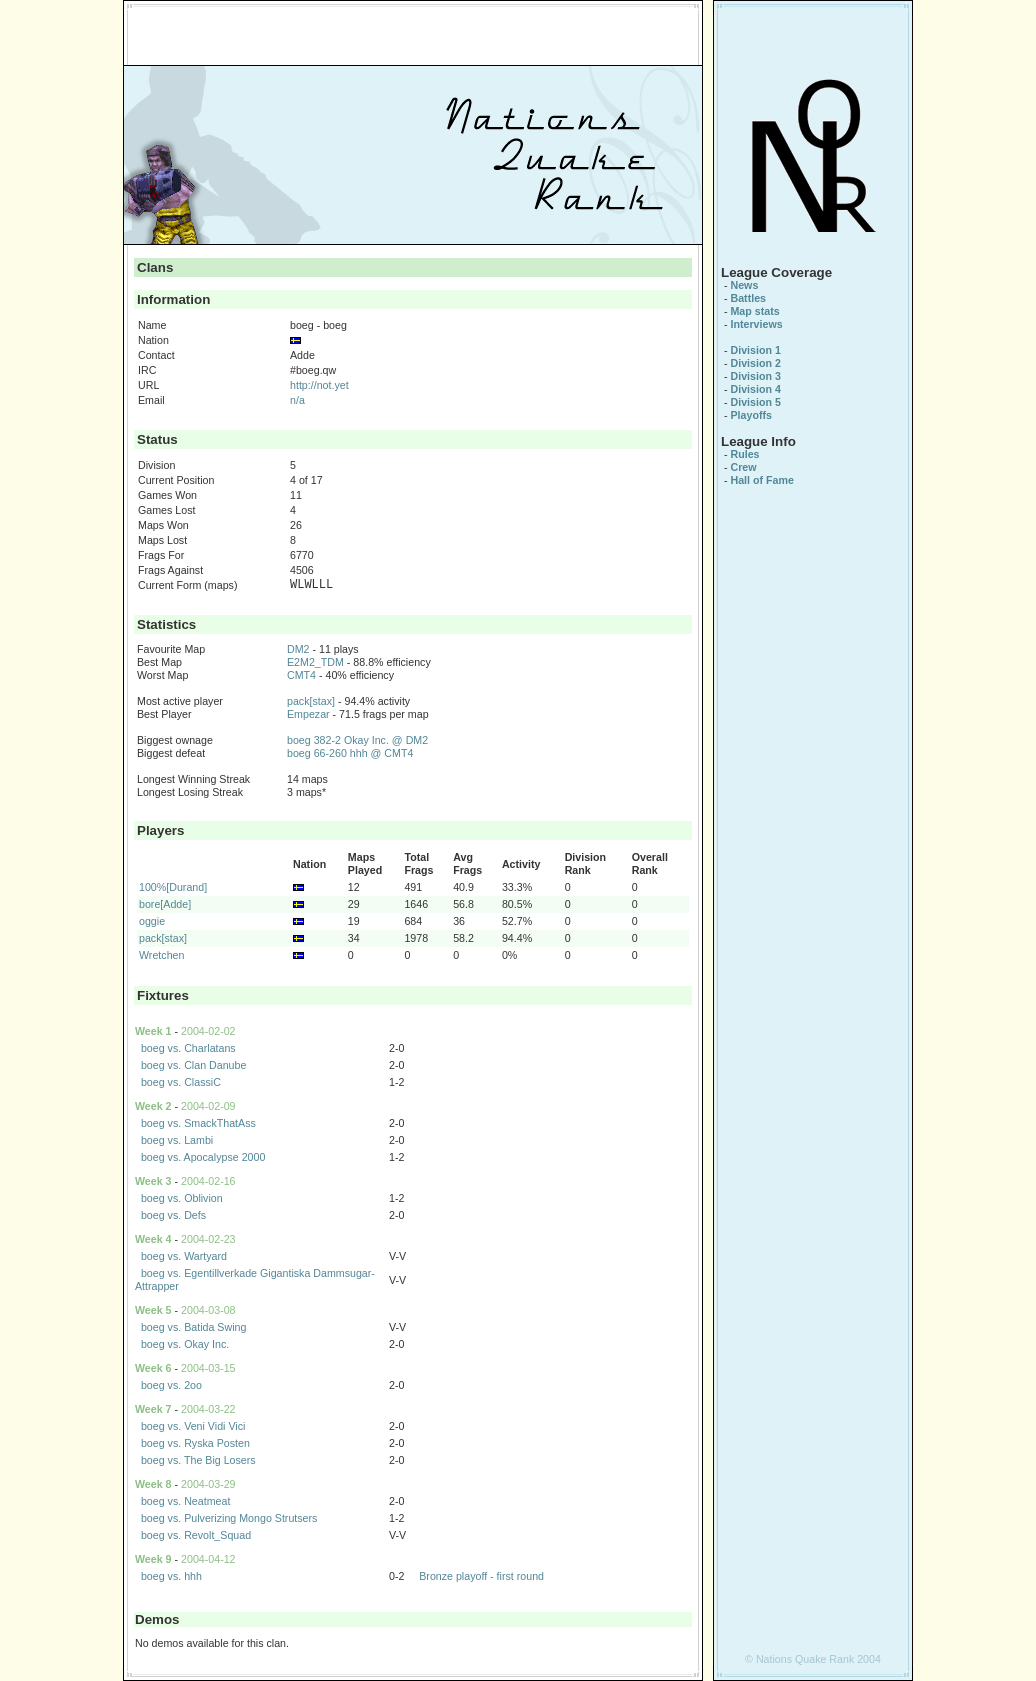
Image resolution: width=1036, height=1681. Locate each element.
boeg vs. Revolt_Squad (196, 1535)
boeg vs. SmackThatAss (198, 1123)
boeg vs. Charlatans (188, 1048)
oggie (152, 921)
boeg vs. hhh (171, 1576)
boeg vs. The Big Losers (198, 1460)
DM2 (298, 649)
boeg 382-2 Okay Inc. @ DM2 (357, 740)
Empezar (308, 714)
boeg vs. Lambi (177, 1140)
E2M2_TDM (315, 662)
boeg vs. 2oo (171, 1385)
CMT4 (301, 675)
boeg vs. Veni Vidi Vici (193, 1426)
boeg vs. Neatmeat (185, 1501)
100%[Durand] (173, 887)
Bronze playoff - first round (481, 1576)
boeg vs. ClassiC (181, 1082)
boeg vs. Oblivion (182, 1198)
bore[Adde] (165, 904)
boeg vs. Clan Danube (193, 1065)
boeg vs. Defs (173, 1215)
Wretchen (161, 955)
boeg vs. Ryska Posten (195, 1443)
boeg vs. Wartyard (184, 1256)
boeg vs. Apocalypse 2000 (203, 1157)
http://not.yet (319, 385)
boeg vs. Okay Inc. (185, 1344)
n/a (297, 400)
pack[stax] (311, 701)
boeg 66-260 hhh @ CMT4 (350, 753)
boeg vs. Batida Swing (193, 1327)
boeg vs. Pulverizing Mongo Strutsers (229, 1518)
